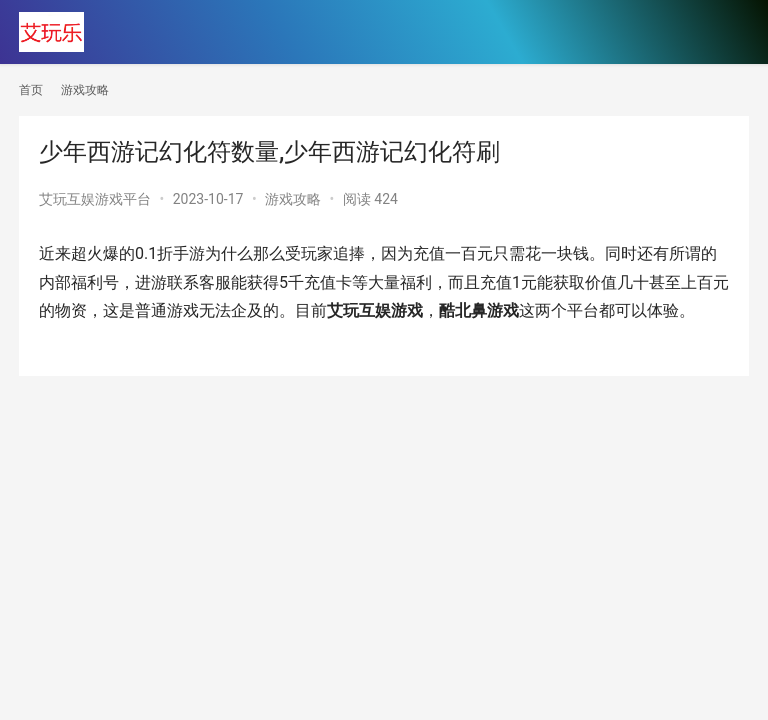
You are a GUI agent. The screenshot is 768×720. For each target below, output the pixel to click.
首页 (31, 90)
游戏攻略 (293, 199)
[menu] (728, 32)
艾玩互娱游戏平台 (95, 199)
